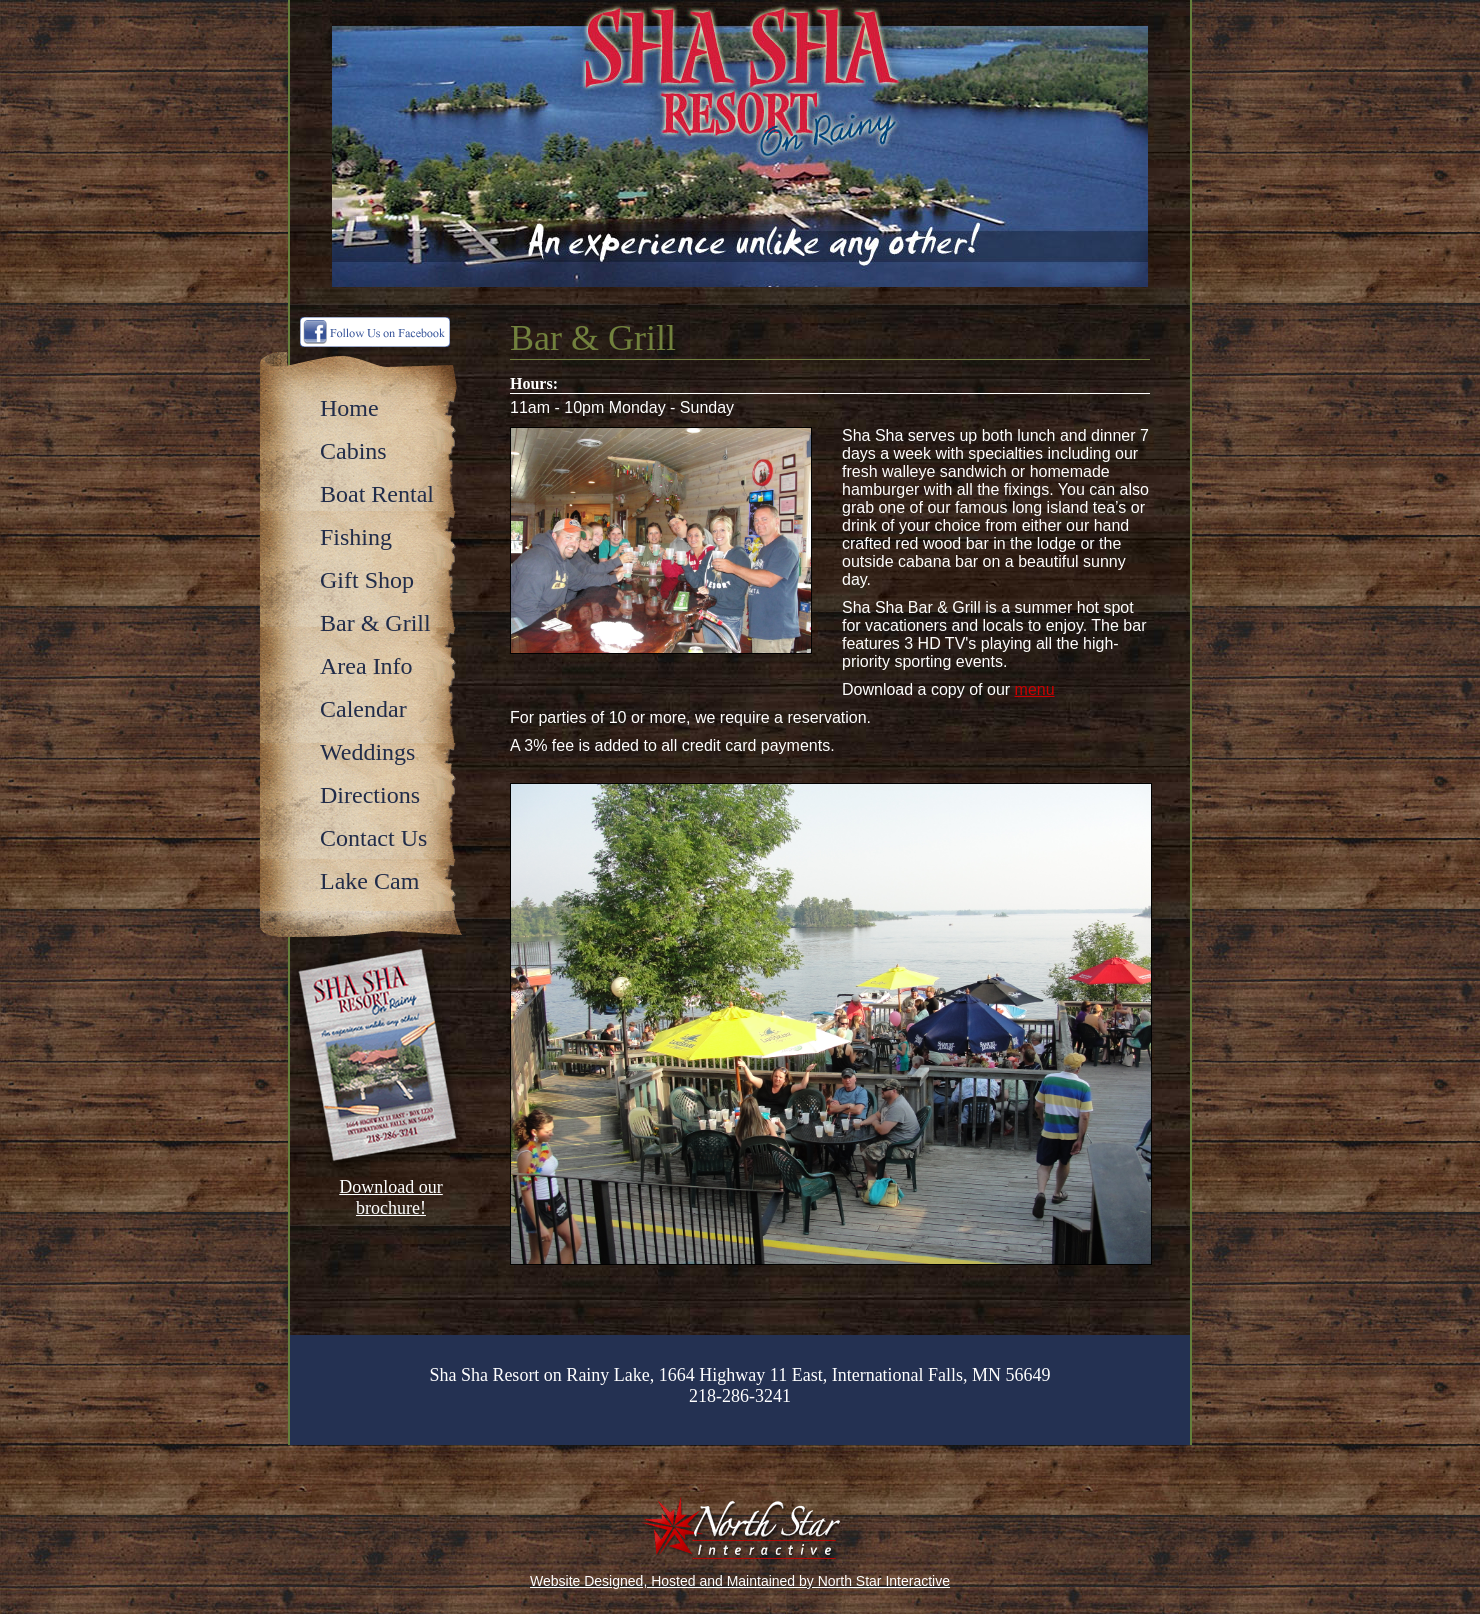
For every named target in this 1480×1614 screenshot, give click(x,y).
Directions (370, 795)
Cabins (353, 451)
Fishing (356, 537)
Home (349, 408)
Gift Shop (367, 580)
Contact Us (373, 838)
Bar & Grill (375, 623)
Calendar (363, 709)
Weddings (367, 752)
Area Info (366, 666)
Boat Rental (377, 494)
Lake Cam (369, 881)
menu (1035, 689)
